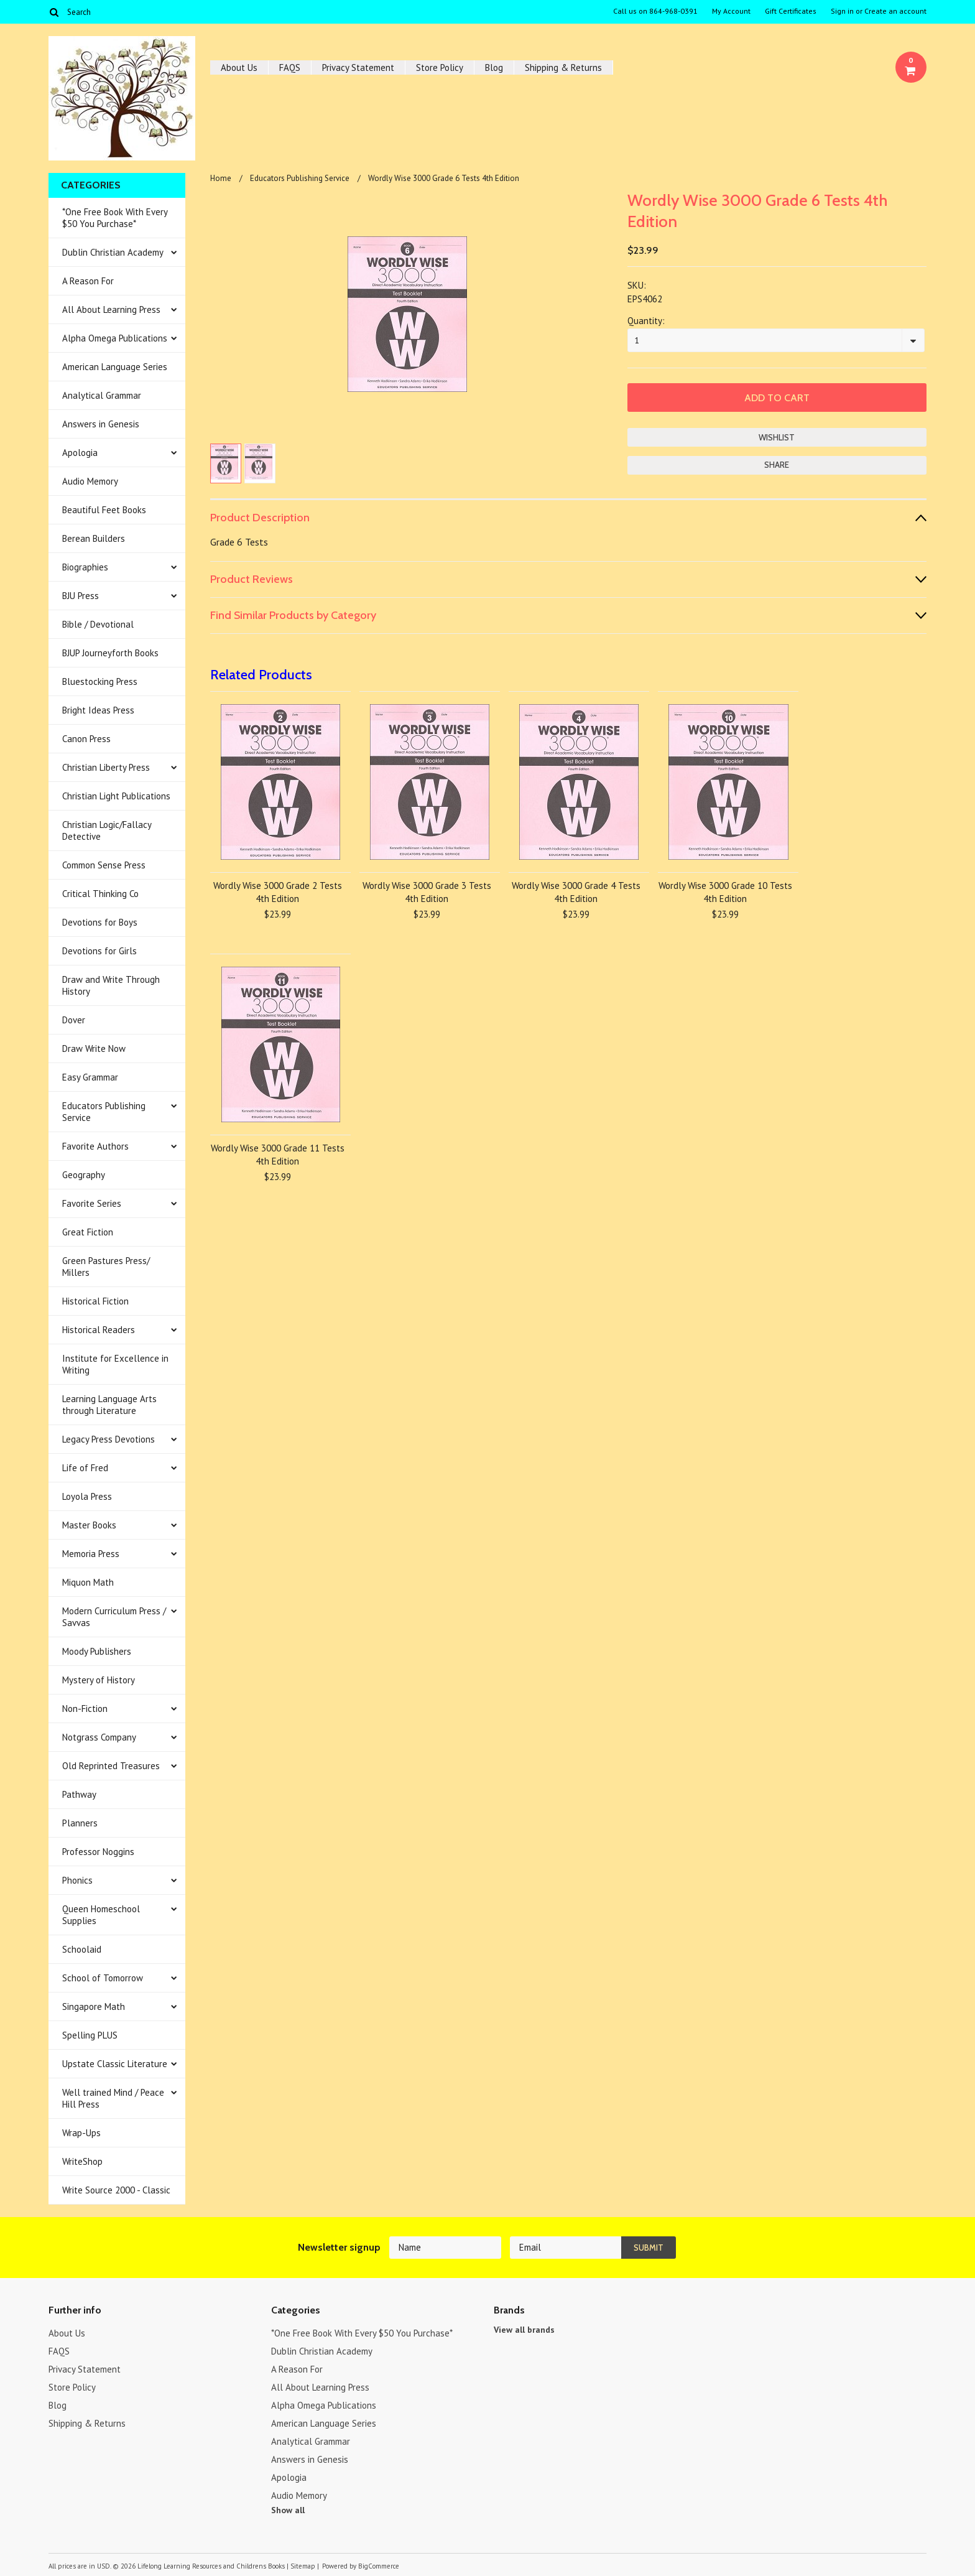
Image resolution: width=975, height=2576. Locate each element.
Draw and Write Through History (111, 985)
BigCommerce (378, 2566)
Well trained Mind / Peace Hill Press (113, 2098)
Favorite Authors (95, 1146)
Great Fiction (87, 1232)
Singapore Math (93, 2006)
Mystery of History (98, 1680)
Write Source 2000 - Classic (116, 2190)
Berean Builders (93, 538)
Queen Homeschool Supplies (101, 1915)
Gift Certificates (790, 11)
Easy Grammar (90, 1077)
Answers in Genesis (100, 424)
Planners (80, 1823)
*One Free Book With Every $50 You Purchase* (115, 218)
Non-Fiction (85, 1708)
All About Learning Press (111, 309)
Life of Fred (85, 1468)
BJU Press (80, 596)
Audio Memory (90, 481)
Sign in (842, 11)
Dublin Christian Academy (113, 252)
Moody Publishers (96, 1651)
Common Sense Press (104, 865)
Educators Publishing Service (104, 1111)
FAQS (289, 67)
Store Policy (439, 67)
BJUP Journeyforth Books (110, 653)
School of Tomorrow (102, 1978)
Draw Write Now (94, 1048)
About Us (239, 67)
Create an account (895, 11)
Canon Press (86, 739)
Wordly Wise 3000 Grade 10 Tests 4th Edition (725, 892)
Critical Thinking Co (100, 894)
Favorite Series (91, 1203)
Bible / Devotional (98, 624)
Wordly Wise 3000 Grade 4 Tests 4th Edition (576, 892)
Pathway (79, 1794)
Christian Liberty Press (106, 767)
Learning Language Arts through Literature (109, 1404)
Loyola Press (87, 1496)
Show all (288, 2510)
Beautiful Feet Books (104, 510)
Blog (494, 67)
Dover (73, 1020)
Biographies (85, 567)
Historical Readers (98, 1330)
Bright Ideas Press (98, 710)
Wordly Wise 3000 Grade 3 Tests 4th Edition (427, 892)
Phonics (77, 1880)
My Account (731, 11)
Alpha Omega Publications (114, 338)
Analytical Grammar (101, 395)
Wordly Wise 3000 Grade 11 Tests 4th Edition (277, 1154)
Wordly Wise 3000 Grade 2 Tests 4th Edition (277, 892)
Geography (83, 1175)
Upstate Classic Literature (114, 2064)
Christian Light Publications (116, 796)
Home (220, 178)
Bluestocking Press (99, 681)
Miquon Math (88, 1582)
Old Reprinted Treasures (111, 1766)
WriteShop (82, 2161)
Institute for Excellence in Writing (115, 1364)
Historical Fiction (95, 1301)
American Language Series (114, 367)
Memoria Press (90, 1554)
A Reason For (88, 281)
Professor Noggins (98, 1852)
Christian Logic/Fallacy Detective (107, 830)
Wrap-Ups (81, 2133)
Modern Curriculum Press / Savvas (114, 1617)
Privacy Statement (358, 67)
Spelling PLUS (90, 2035)
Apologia (80, 452)
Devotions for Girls (99, 951)
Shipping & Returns (563, 67)
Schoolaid (81, 1949)
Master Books (89, 1525)
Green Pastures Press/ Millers (106, 1266)
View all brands (524, 2329)
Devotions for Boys (99, 922)
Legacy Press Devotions (108, 1439)
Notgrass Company (99, 1737)
